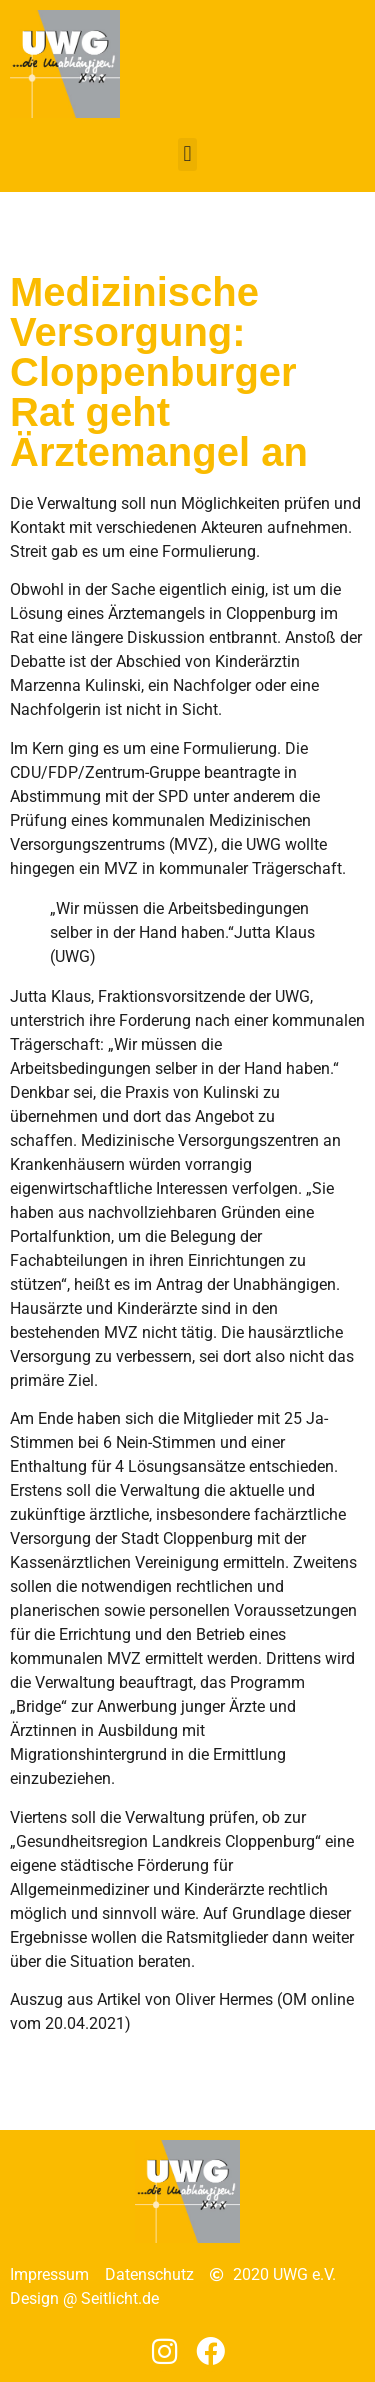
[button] (187, 154)
